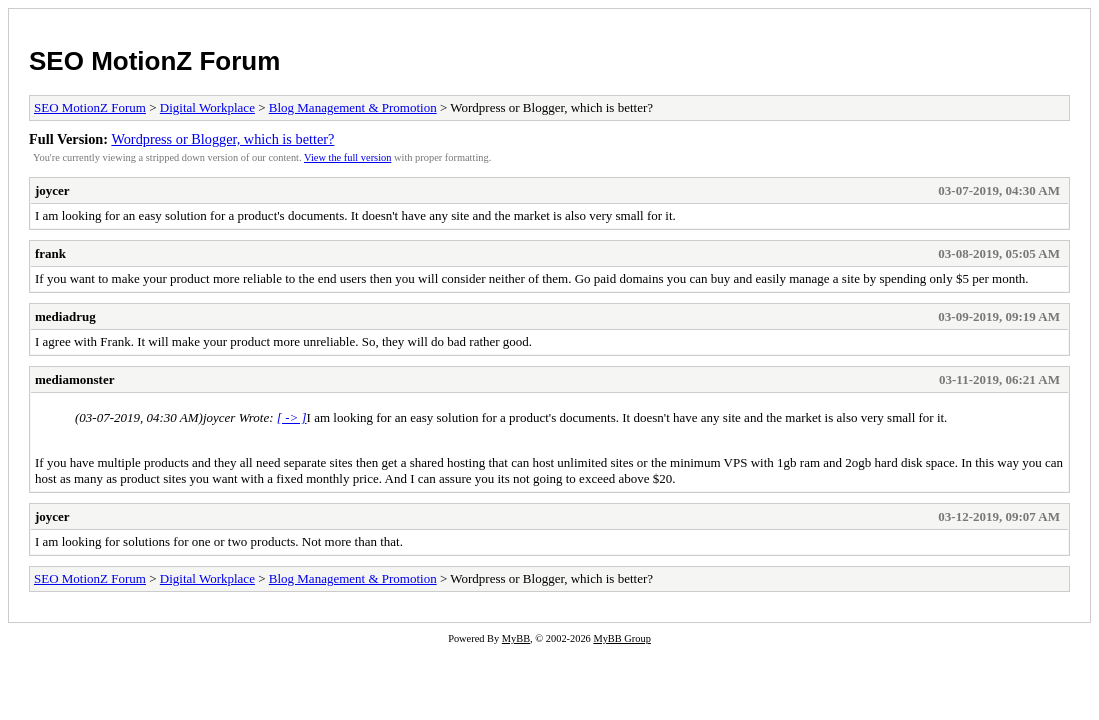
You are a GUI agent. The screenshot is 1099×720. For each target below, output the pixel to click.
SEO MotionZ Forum (154, 61)
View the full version (347, 157)
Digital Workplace (207, 107)
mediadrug (65, 316)
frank (50, 253)
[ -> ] (292, 417)
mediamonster (74, 379)
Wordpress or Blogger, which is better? (222, 139)
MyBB (516, 638)
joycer (52, 190)
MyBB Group (621, 638)
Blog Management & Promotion (353, 107)
